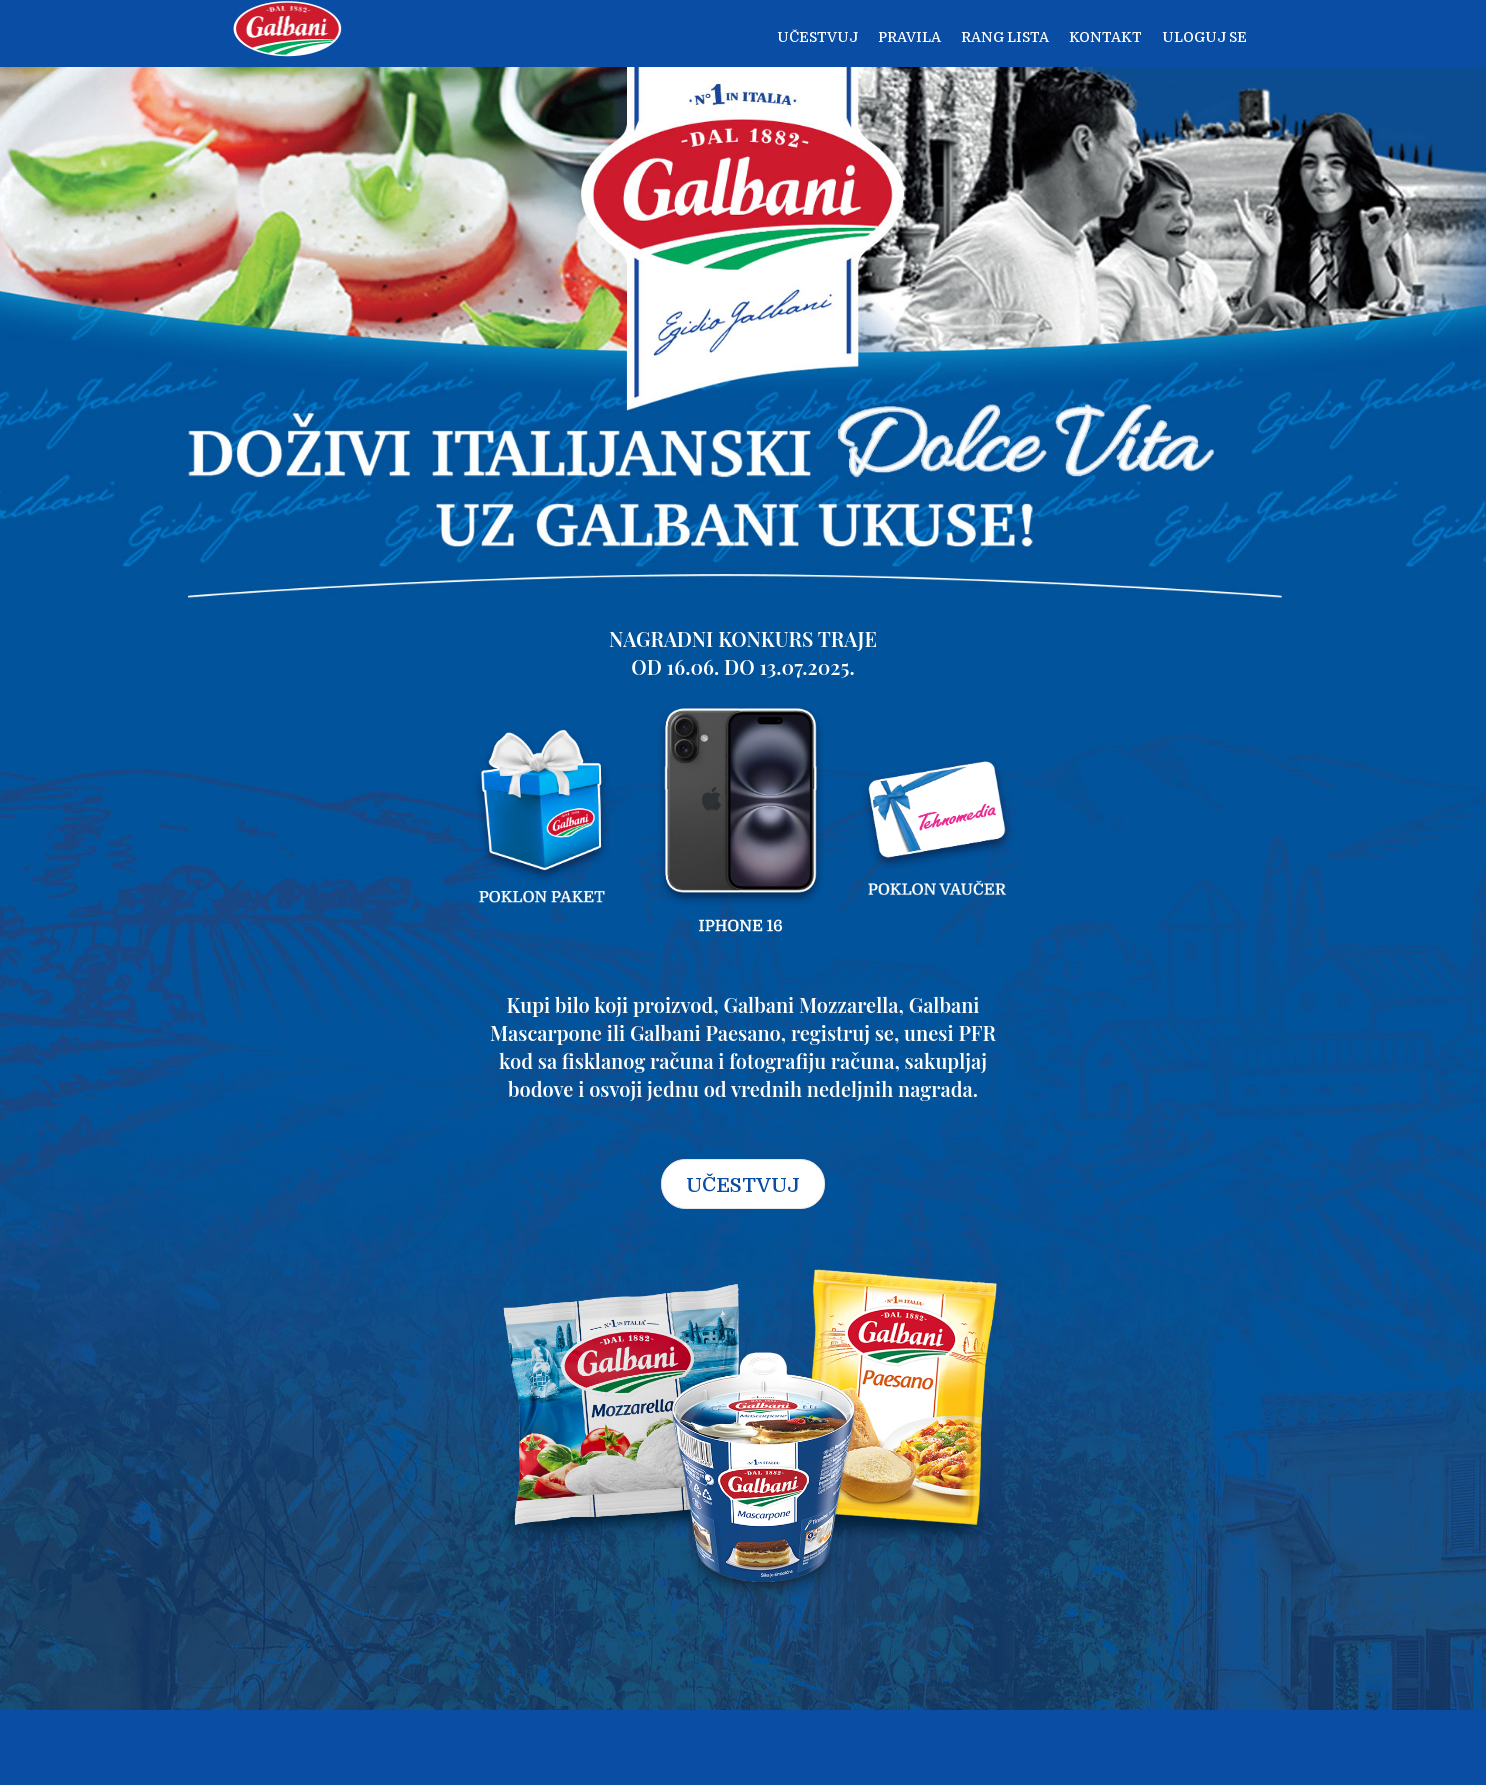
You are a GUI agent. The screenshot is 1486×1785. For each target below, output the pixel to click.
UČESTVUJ (743, 1185)
